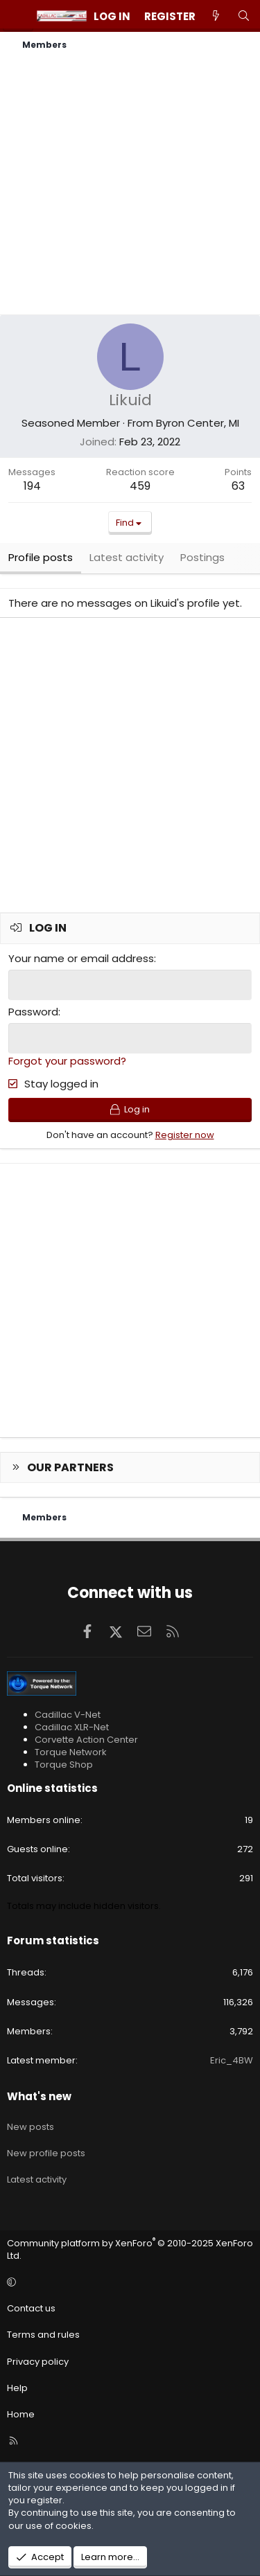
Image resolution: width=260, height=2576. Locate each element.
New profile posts (46, 2153)
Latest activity (37, 2179)
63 (238, 486)
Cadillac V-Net (68, 1714)
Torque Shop (64, 1764)
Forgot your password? (67, 1061)
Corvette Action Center (86, 1739)
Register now (184, 1135)
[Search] (243, 16)
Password (33, 1011)
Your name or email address (81, 958)
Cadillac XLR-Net (72, 1727)
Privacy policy (38, 2361)
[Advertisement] (130, 184)
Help (17, 2388)
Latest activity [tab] (126, 557)
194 (32, 486)
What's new (39, 2096)
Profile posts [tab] (40, 557)
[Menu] (18, 16)
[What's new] (215, 16)
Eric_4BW (231, 2060)
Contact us (31, 2308)
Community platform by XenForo (130, 2249)
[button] (128, 2282)
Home (21, 2414)
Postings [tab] (202, 557)
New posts (30, 2126)
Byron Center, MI (197, 423)
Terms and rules (43, 2334)
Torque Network (71, 1752)
